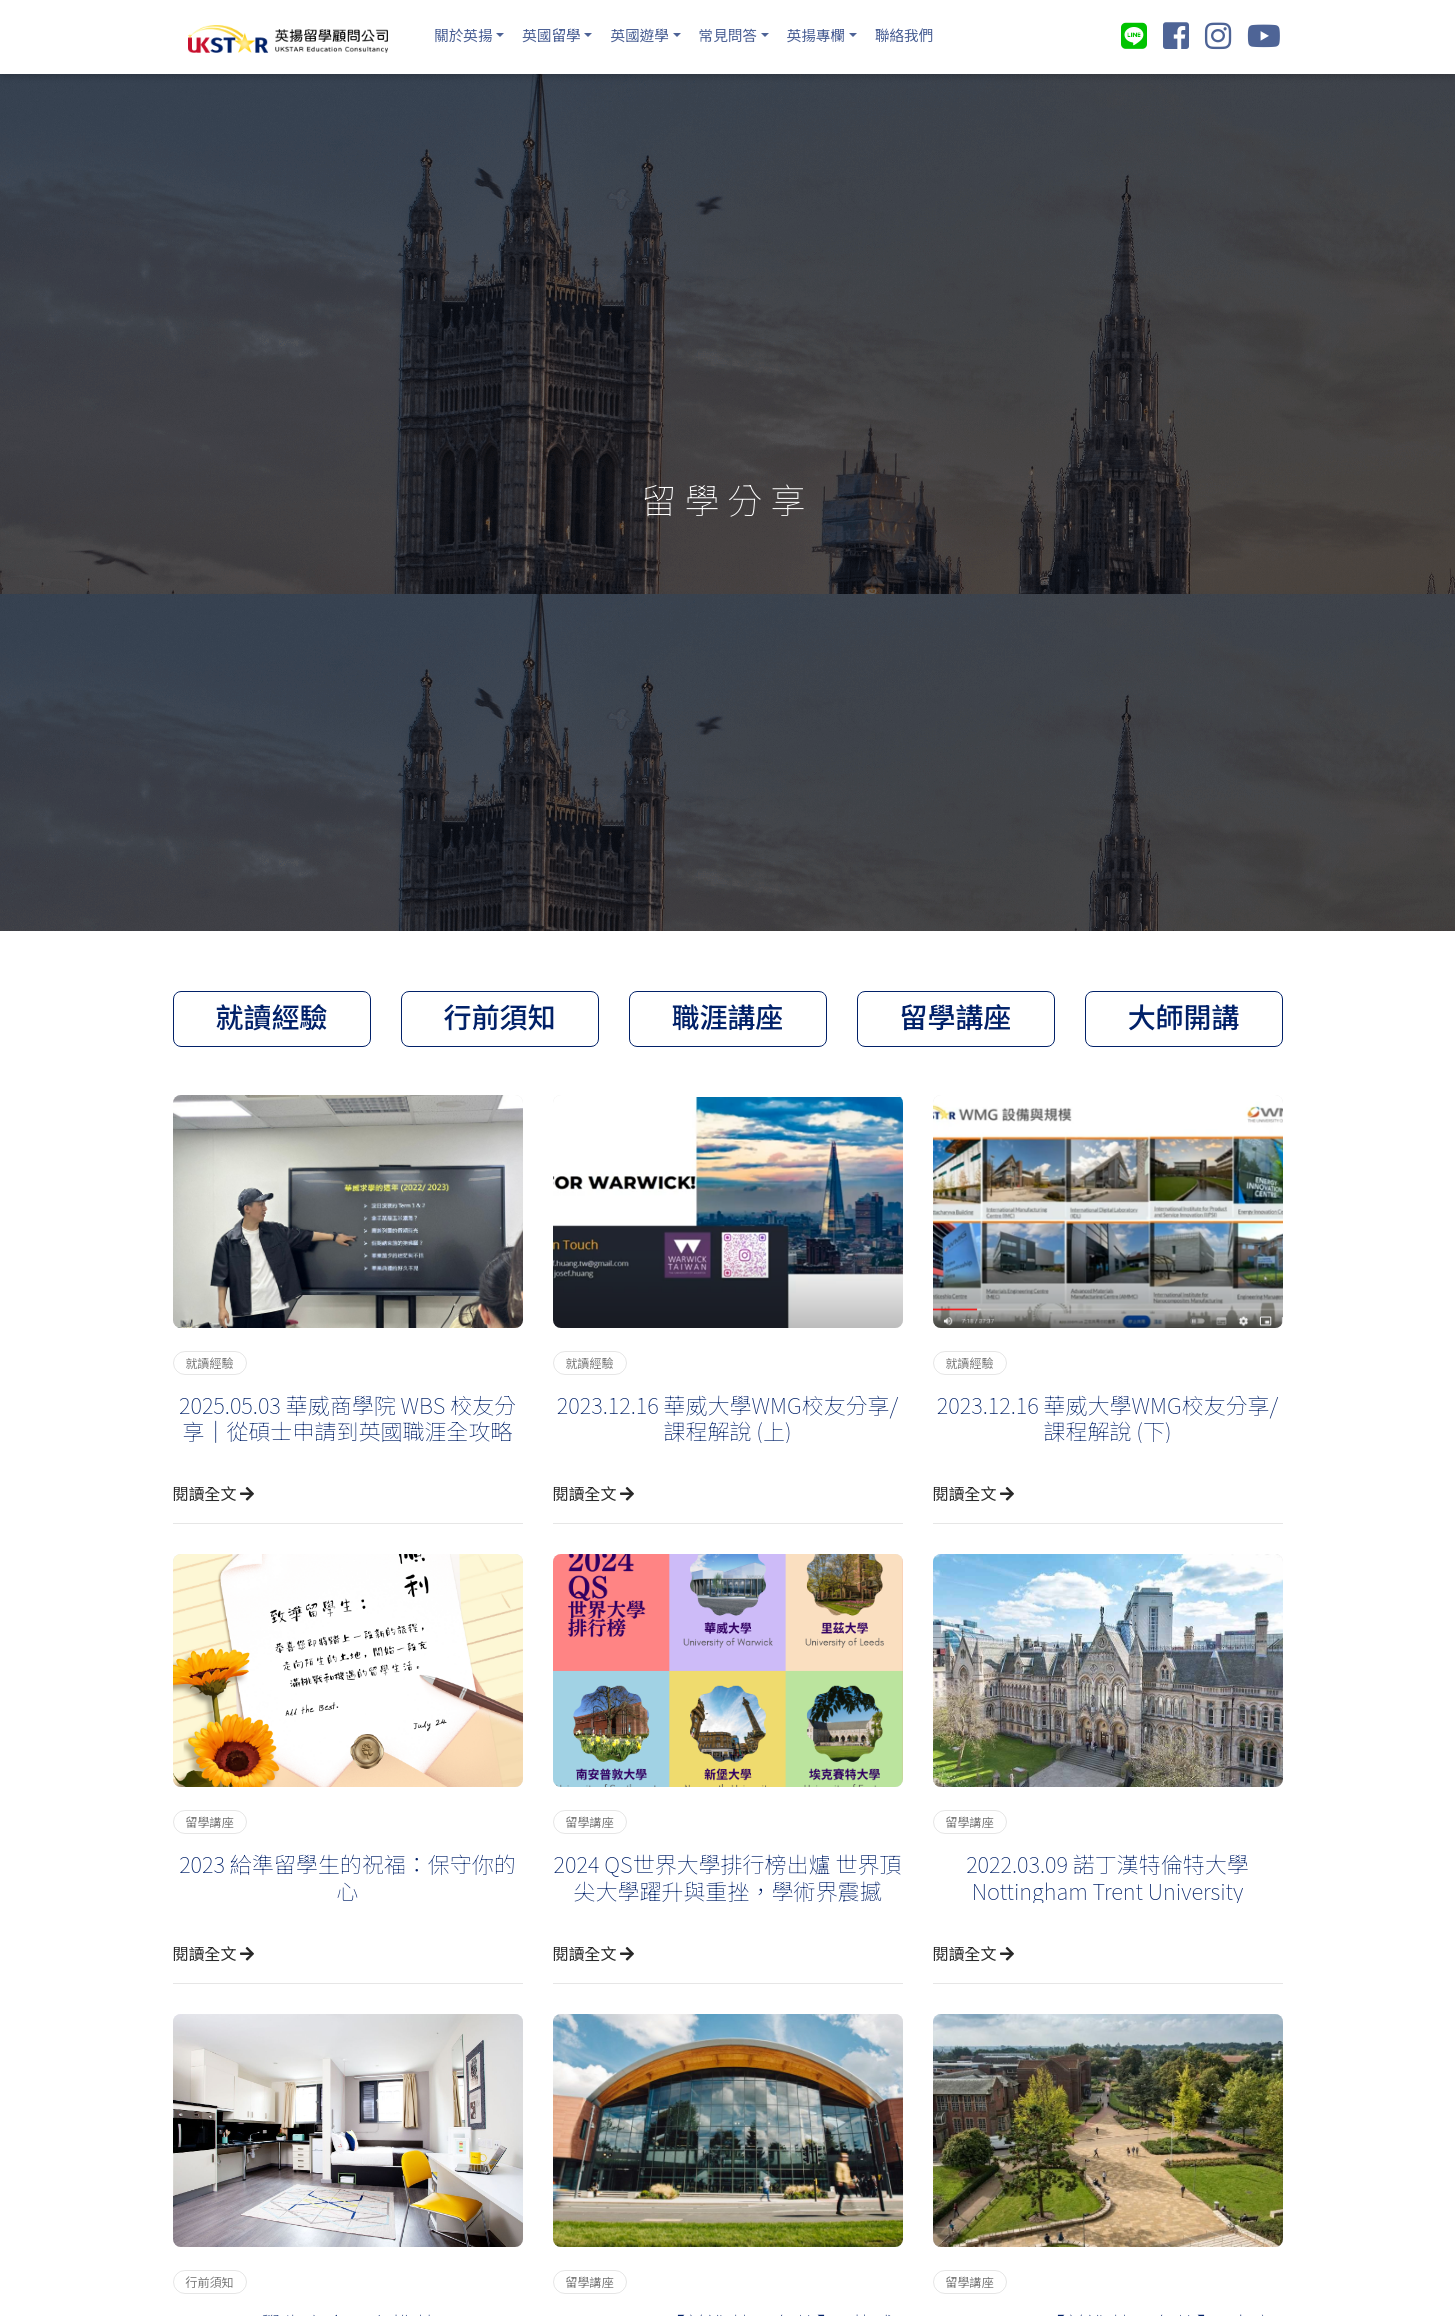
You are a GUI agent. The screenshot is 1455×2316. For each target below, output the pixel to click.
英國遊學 (654, 33)
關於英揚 (466, 33)
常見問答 (748, 33)
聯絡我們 (937, 33)
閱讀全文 (214, 1488)
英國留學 (560, 33)
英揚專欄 (842, 33)
